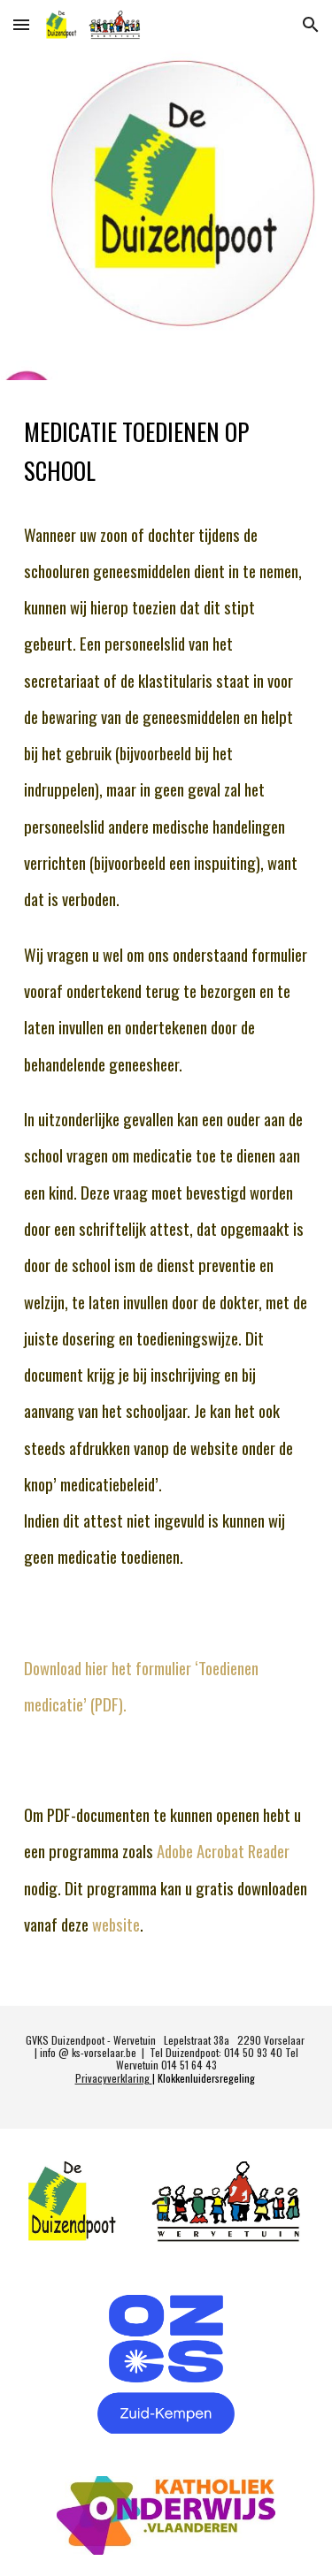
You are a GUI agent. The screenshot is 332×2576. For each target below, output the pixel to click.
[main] (166, 1192)
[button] (21, 24)
